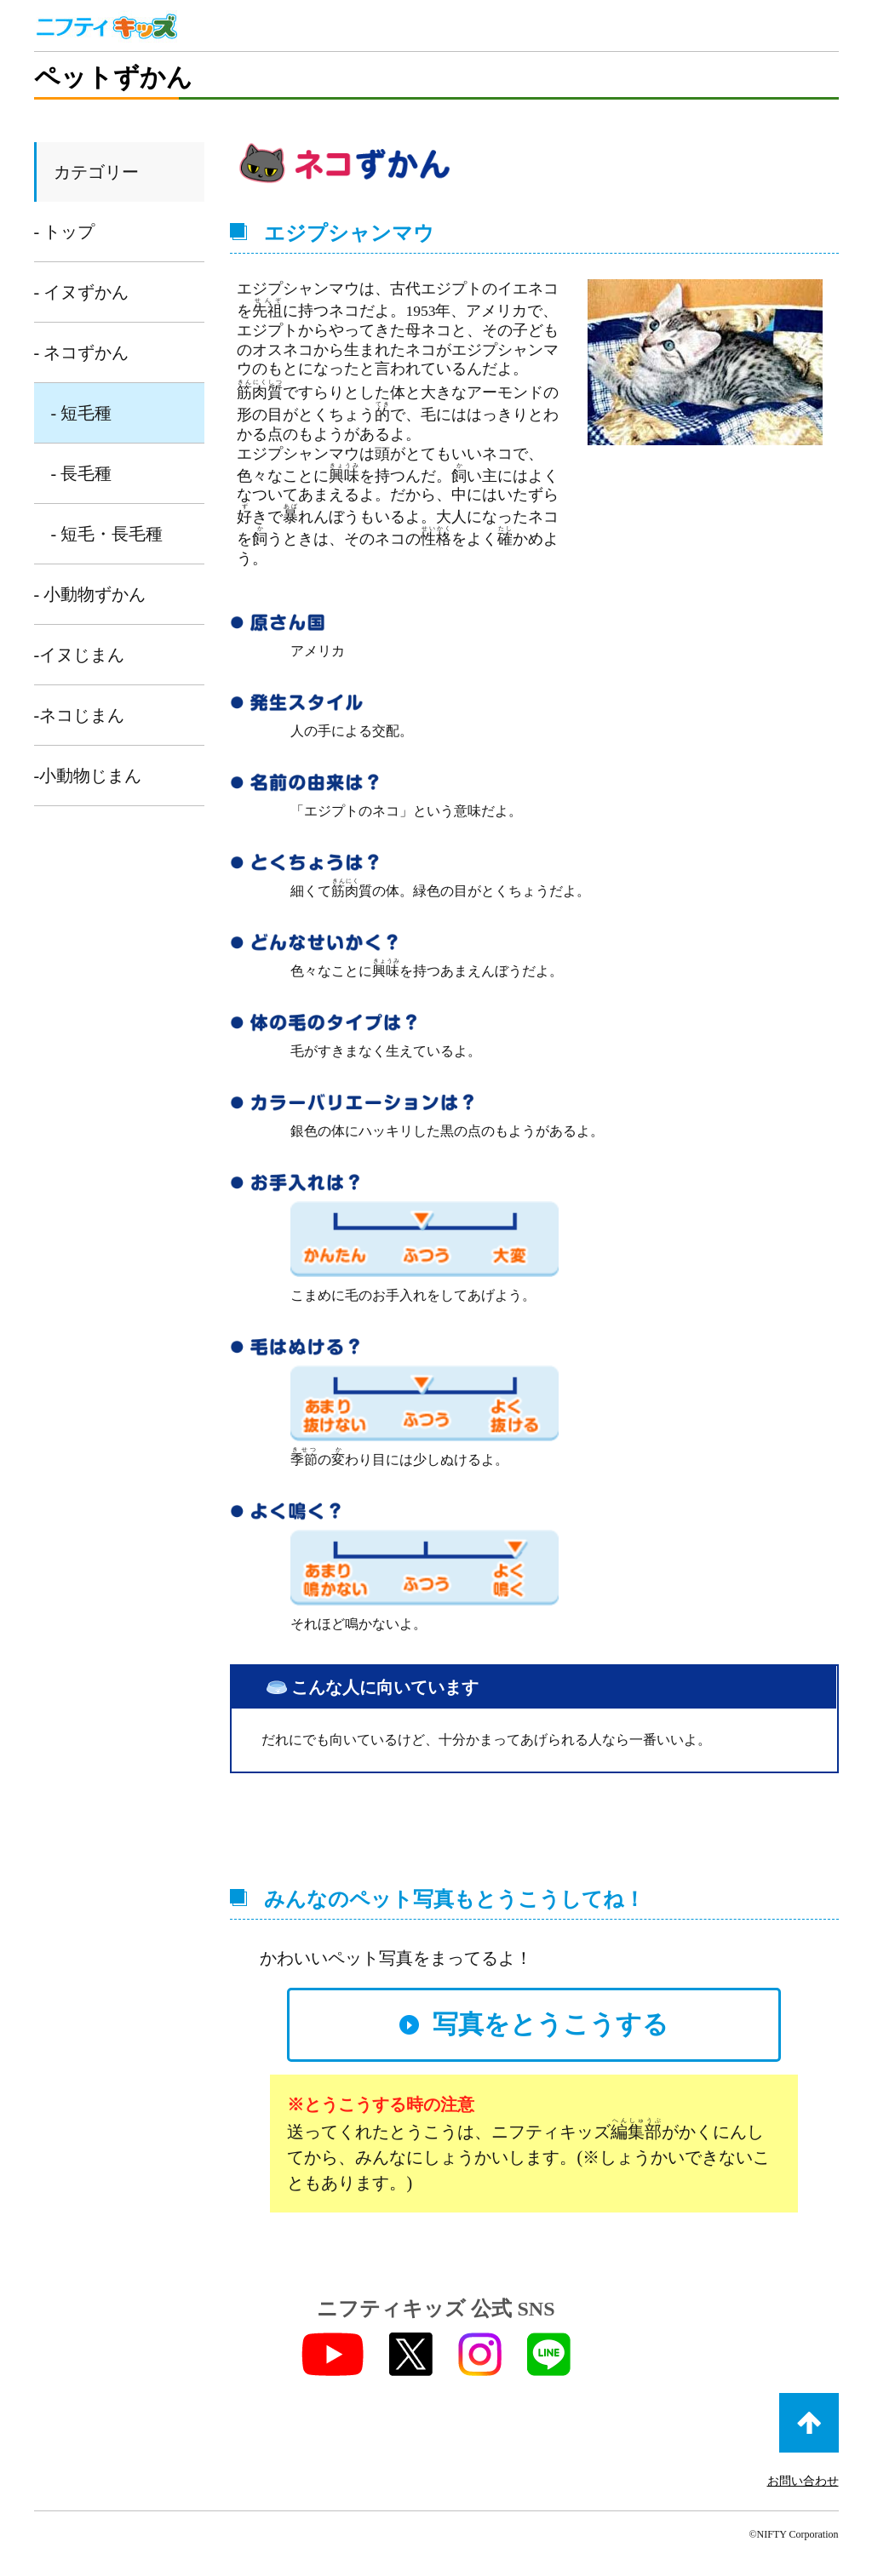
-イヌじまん (79, 654)
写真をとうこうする (550, 2024)
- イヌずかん (81, 292)
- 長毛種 (81, 473)
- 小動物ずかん (90, 594)
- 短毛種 (81, 413)
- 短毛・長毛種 (107, 533)
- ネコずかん (81, 352)
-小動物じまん (88, 775)
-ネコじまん (79, 715)
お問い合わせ (803, 2481)
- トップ (64, 231)
